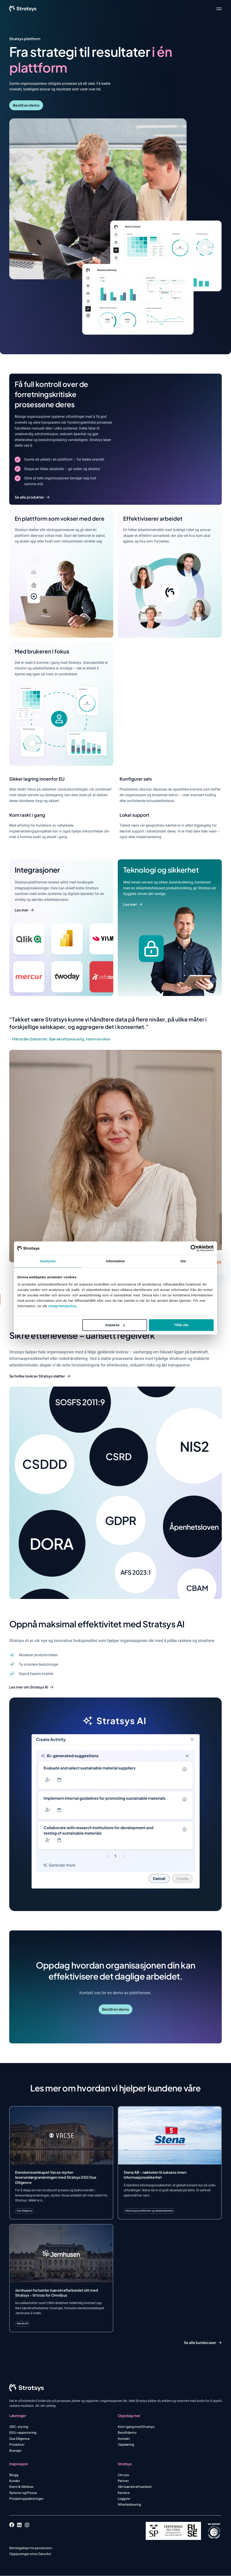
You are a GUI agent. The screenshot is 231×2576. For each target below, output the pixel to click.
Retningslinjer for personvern (30, 2548)
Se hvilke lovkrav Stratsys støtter (37, 1376)
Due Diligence (19, 2438)
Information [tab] (115, 1261)
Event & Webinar (21, 2486)
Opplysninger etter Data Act (30, 2554)
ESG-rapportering (22, 2432)
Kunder (14, 2481)
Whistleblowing (129, 2504)
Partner (123, 2481)
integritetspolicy (62, 1306)
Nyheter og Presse (23, 2493)
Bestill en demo (26, 105)
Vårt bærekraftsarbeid (134, 2486)
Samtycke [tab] (48, 1261)
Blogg (13, 2475)
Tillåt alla (181, 1325)
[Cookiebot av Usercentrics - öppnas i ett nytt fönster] (194, 1248)
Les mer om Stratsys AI (28, 1687)
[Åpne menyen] (219, 8)
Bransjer (15, 2450)
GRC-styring (18, 2426)
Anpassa (115, 1325)
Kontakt (124, 2438)
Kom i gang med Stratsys (136, 2426)
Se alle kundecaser (200, 2342)
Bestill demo (127, 2432)
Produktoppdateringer (26, 2498)
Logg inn (124, 2498)
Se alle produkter (29, 497)
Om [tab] (183, 1261)
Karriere (124, 2493)
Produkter (17, 2444)
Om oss (123, 2475)
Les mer (21, 910)
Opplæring (126, 2444)
